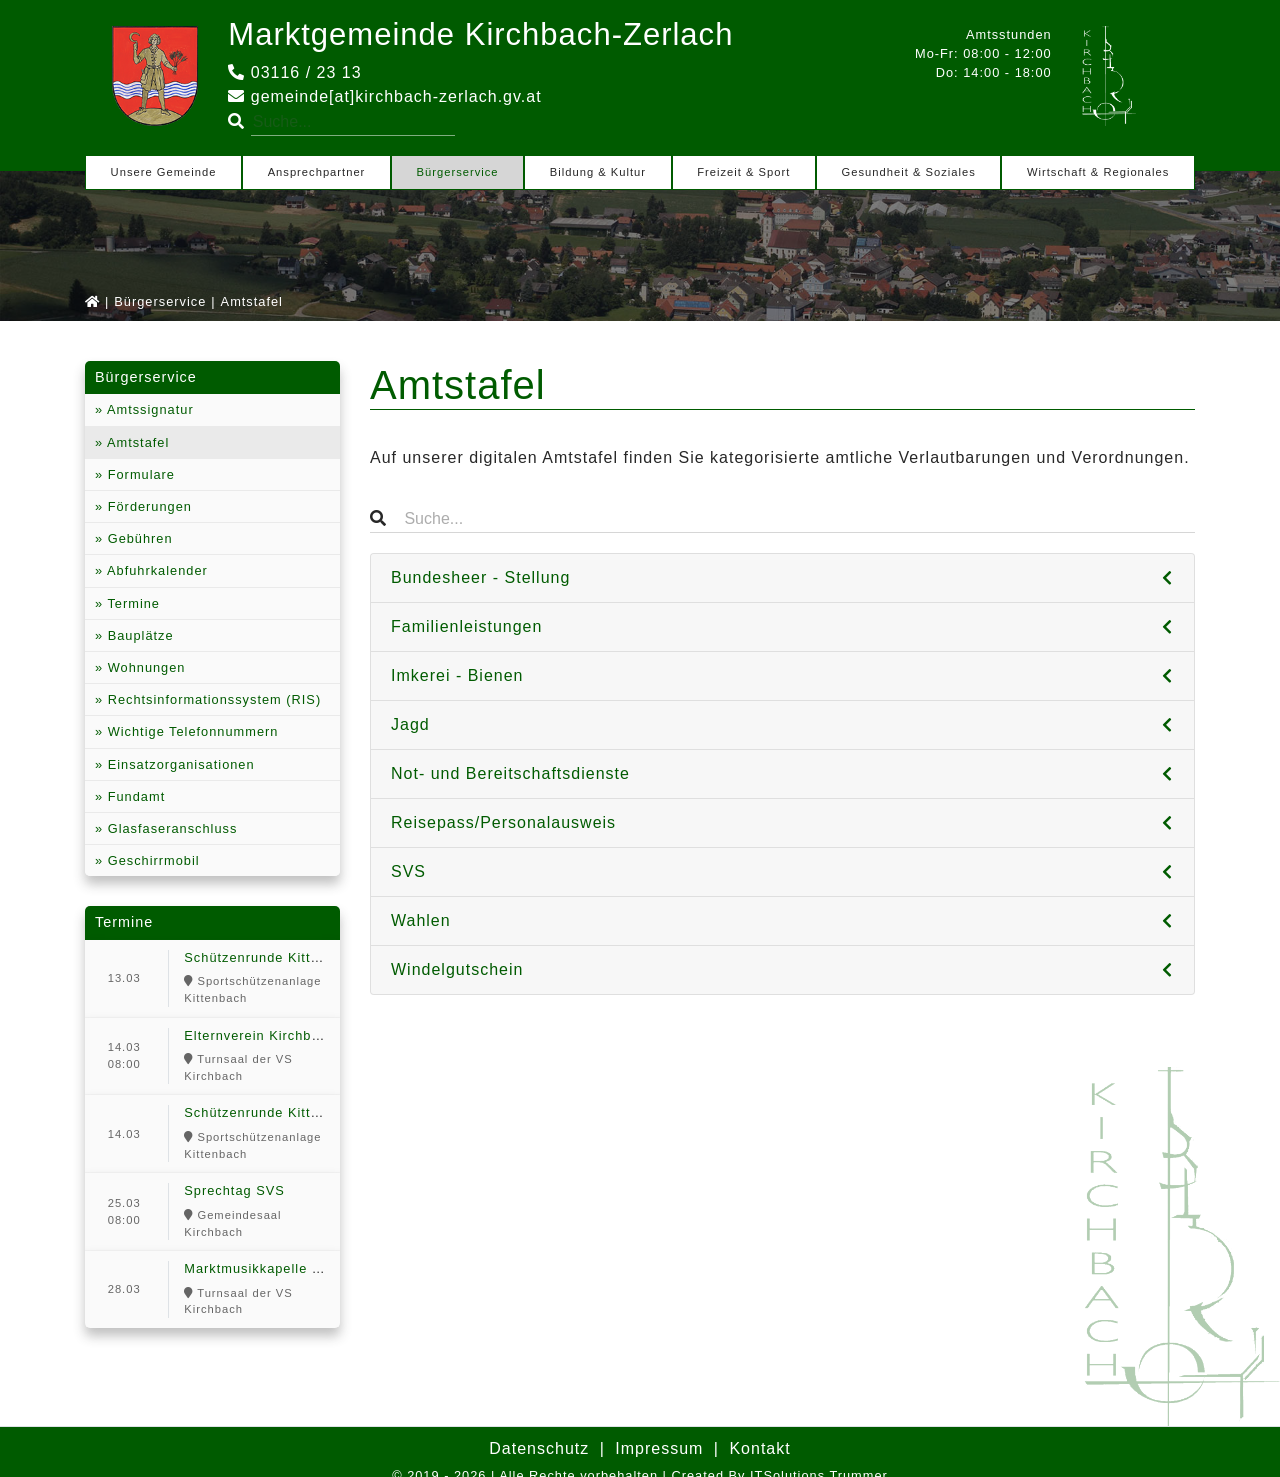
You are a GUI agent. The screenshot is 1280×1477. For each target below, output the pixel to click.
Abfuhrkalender (155, 570)
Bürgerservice (458, 172)
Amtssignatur (148, 409)
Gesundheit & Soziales (909, 172)
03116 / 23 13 (294, 72)
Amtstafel (136, 442)
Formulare (139, 474)
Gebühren (137, 538)
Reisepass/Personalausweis (503, 822)
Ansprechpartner (317, 172)
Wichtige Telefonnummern (190, 731)
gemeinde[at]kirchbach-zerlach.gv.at (384, 96)
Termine (131, 603)
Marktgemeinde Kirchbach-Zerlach (488, 34)
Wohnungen (144, 667)
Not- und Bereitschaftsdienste (510, 773)
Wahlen (421, 920)
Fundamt (134, 796)
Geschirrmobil (151, 860)
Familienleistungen (466, 626)
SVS (408, 871)
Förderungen (147, 506)
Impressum (659, 1448)
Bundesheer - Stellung (480, 577)
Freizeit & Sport (743, 172)
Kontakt (759, 1448)
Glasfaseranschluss (170, 828)
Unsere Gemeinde (164, 172)
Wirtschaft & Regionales (1098, 172)
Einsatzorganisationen (178, 764)
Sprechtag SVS (234, 1190)
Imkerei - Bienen (457, 675)
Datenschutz (539, 1448)
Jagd (410, 724)
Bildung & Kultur (598, 172)
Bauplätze (138, 635)
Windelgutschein (457, 969)
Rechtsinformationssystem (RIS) (212, 699)
